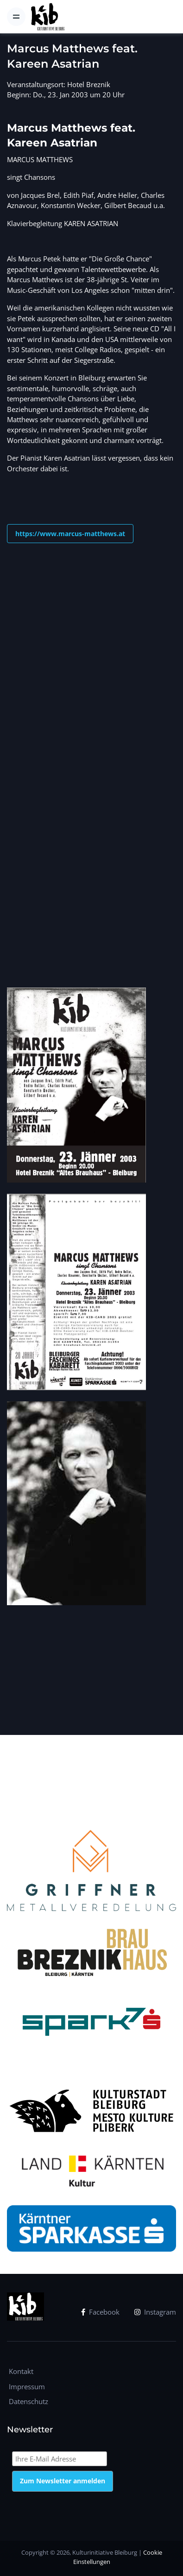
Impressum (27, 2386)
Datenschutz (28, 2401)
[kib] (47, 16)
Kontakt (21, 2371)
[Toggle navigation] (16, 16)
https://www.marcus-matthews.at (70, 533)
